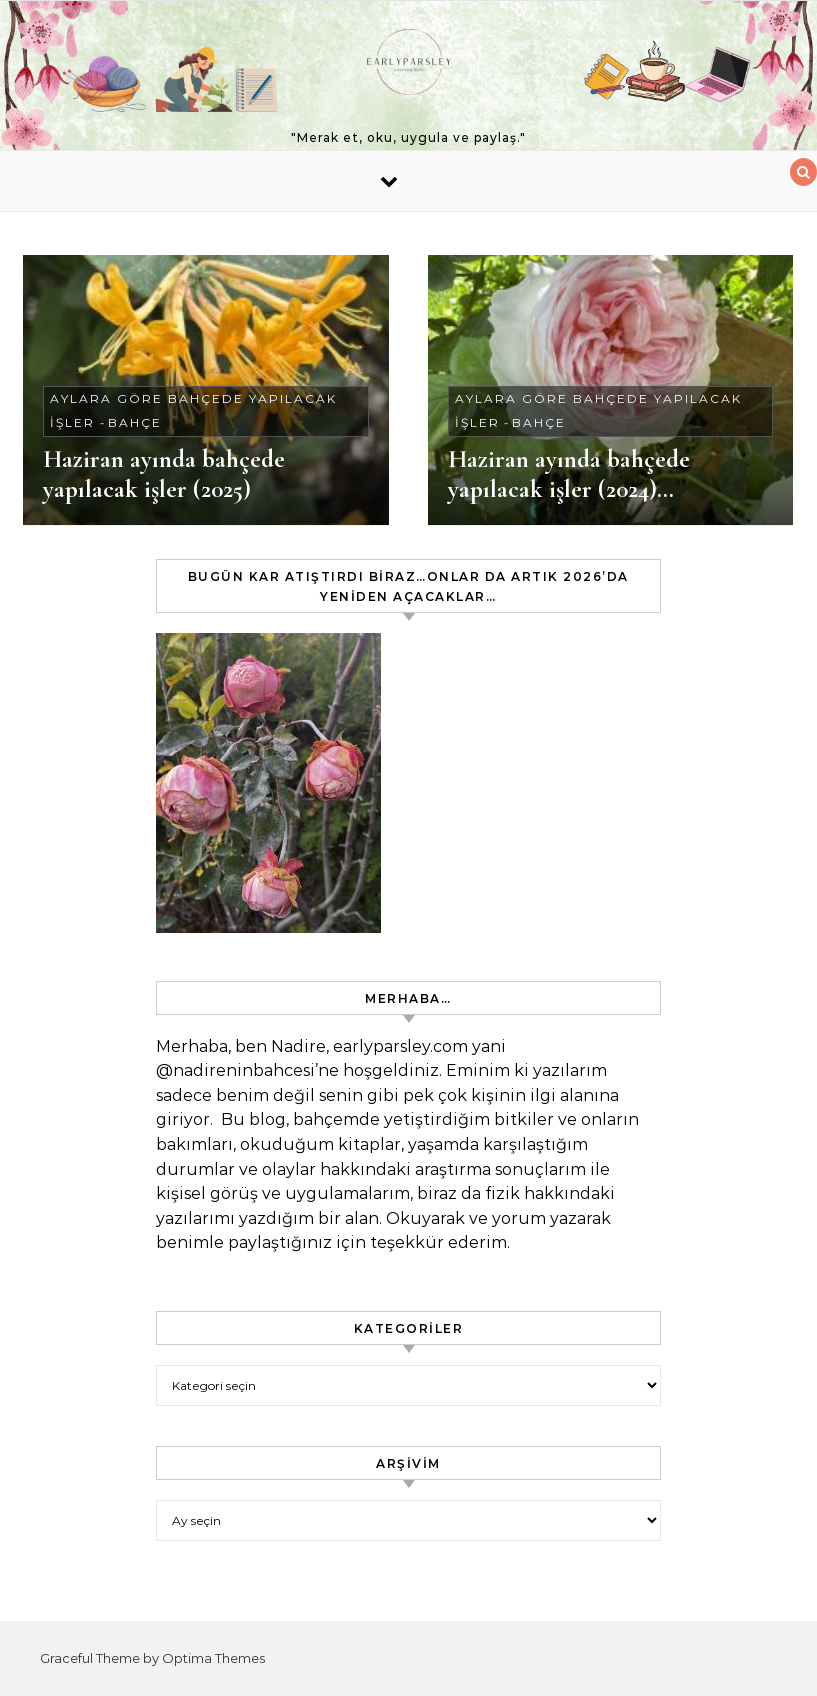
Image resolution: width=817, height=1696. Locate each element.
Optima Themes (213, 1658)
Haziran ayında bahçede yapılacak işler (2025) (164, 474)
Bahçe (135, 422)
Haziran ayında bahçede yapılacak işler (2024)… (569, 474)
